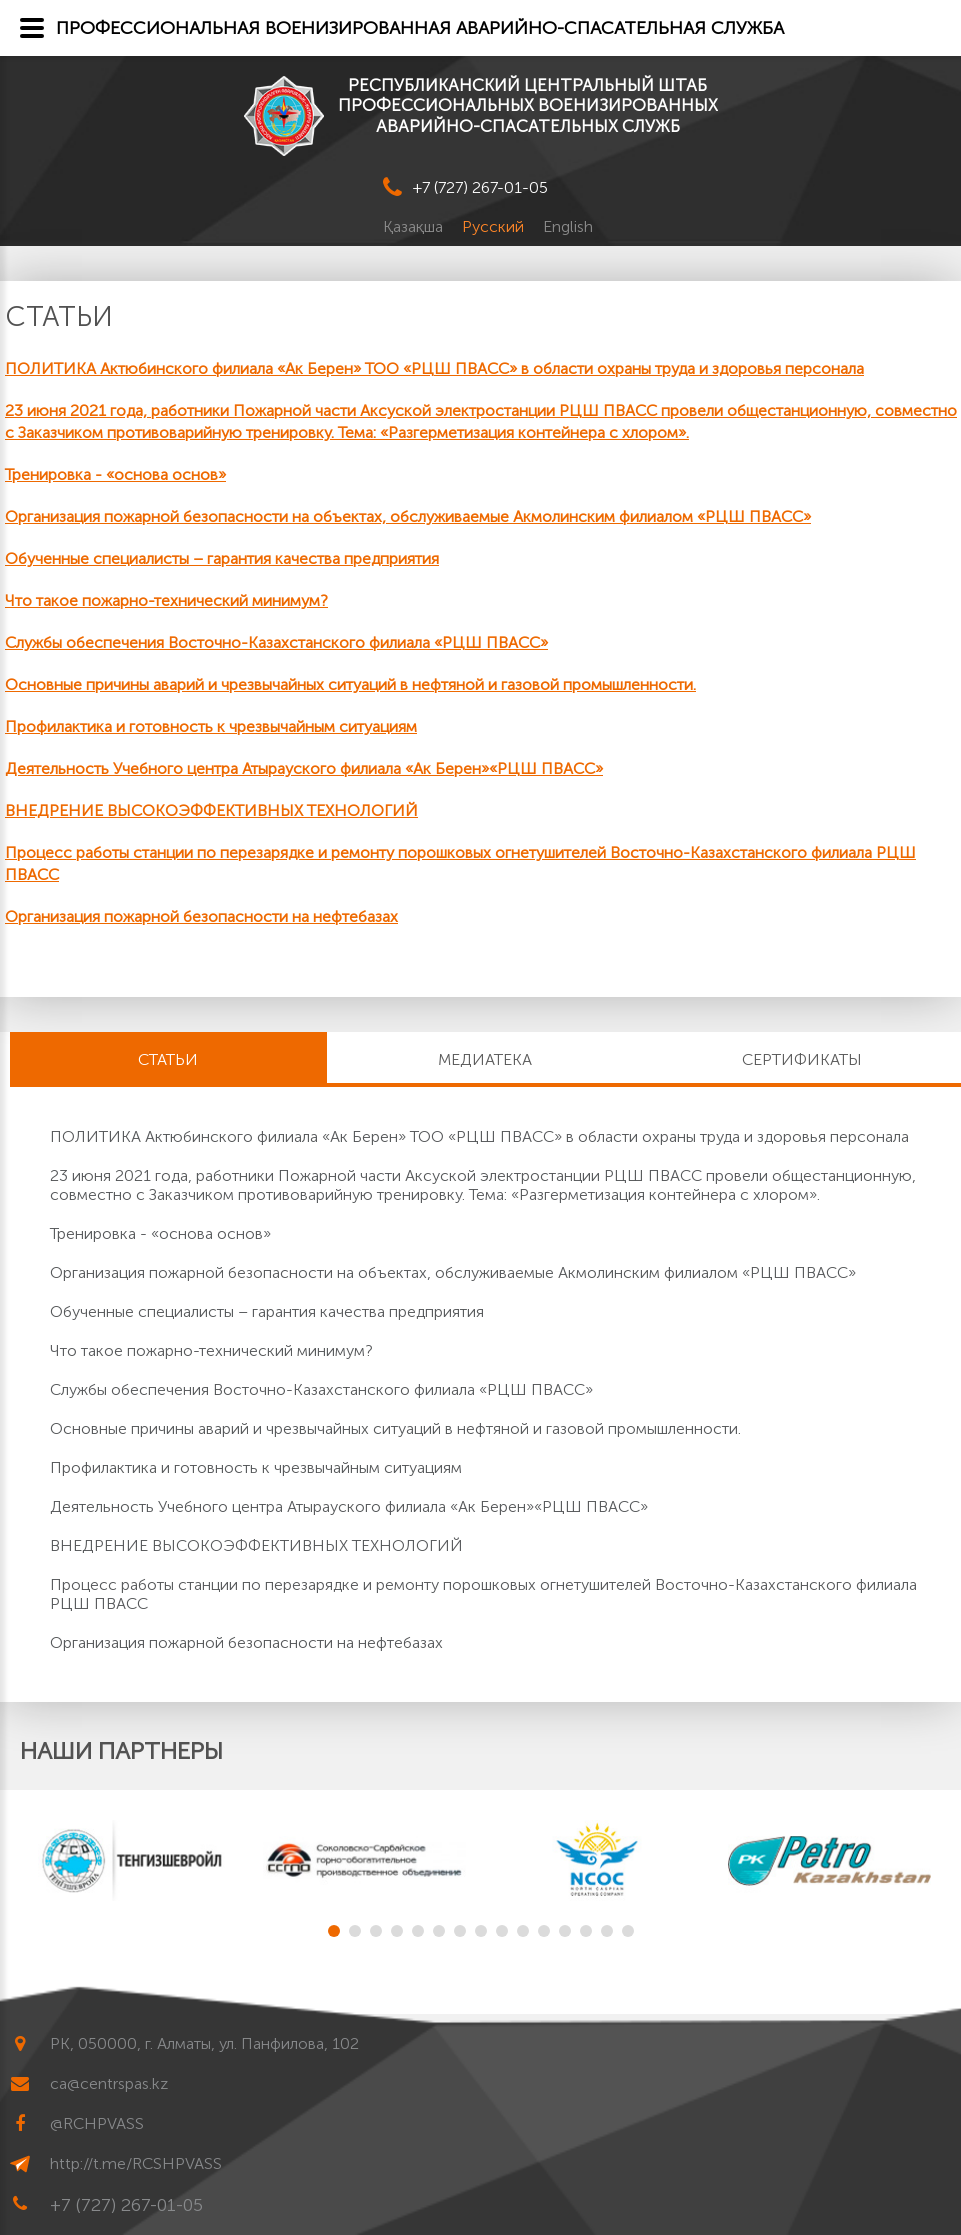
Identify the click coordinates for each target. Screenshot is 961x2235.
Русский (495, 226)
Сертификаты (802, 1059)
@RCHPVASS (97, 2123)
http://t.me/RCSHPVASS (136, 2163)
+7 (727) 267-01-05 (480, 187)
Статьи (168, 1059)
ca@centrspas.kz (109, 2083)
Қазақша (415, 226)
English (568, 226)
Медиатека (485, 1059)
